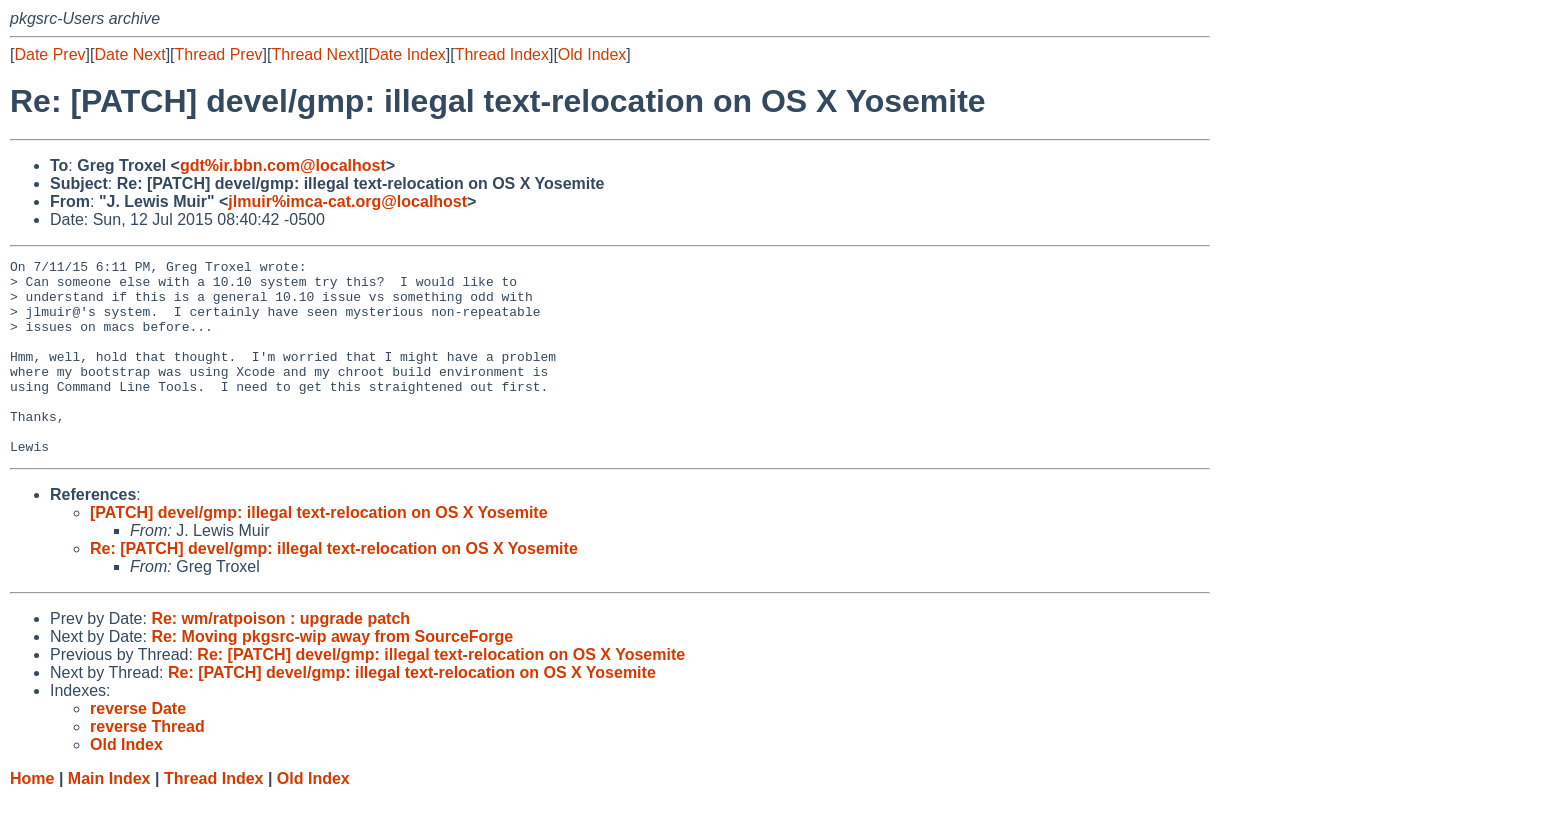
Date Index (406, 54)
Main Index (109, 817)
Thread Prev (219, 54)
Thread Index (502, 54)
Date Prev (49, 54)
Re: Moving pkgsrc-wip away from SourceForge (332, 675)
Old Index (592, 54)
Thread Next (315, 54)
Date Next (129, 54)
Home (32, 817)
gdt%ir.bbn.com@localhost (283, 165)
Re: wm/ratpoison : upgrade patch (280, 657)
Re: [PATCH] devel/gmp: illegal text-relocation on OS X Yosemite (334, 587)
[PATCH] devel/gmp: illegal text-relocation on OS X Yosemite (319, 551)
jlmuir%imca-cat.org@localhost (347, 201)
